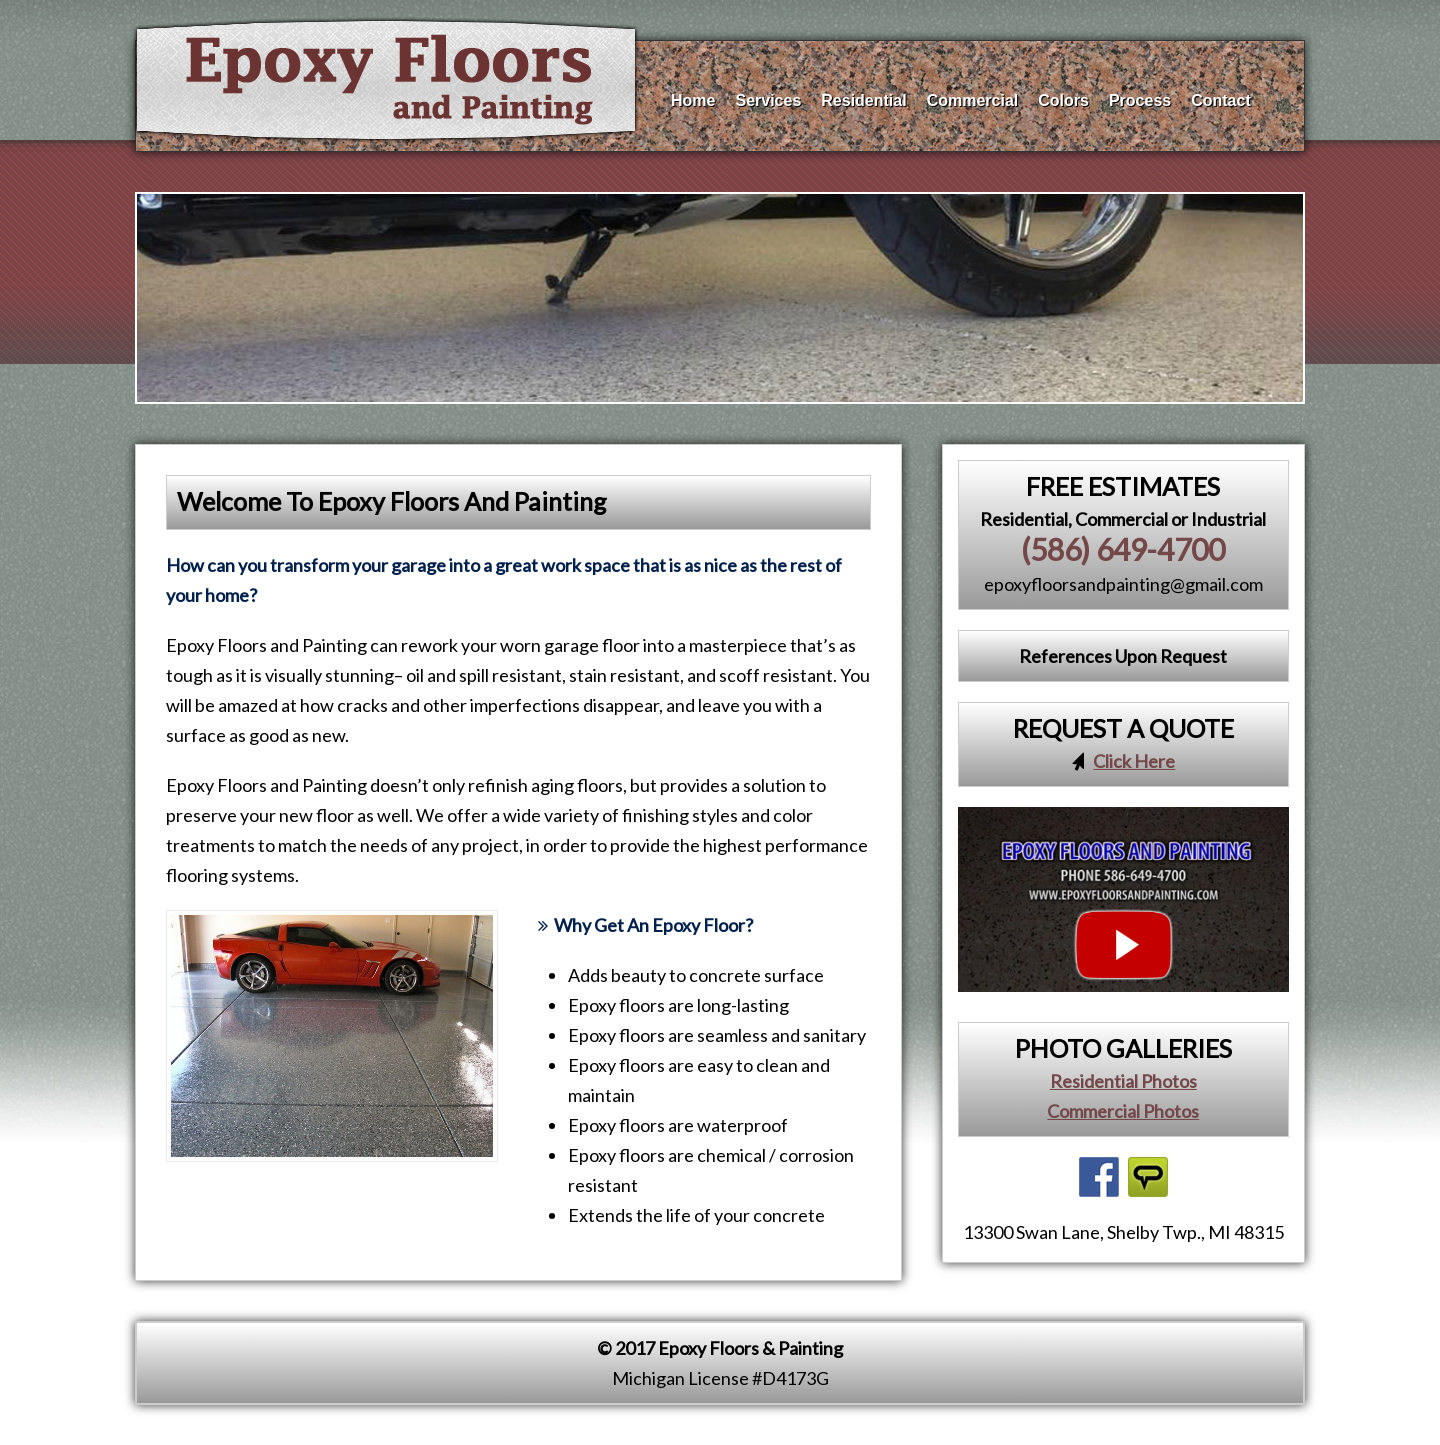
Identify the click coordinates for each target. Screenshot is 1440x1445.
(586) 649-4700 (1123, 549)
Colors (1063, 96)
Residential (863, 96)
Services (768, 96)
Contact (1221, 96)
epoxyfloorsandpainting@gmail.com (1123, 584)
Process (1140, 96)
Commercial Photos (1123, 1111)
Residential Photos (1123, 1081)
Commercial (973, 96)
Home (693, 96)
